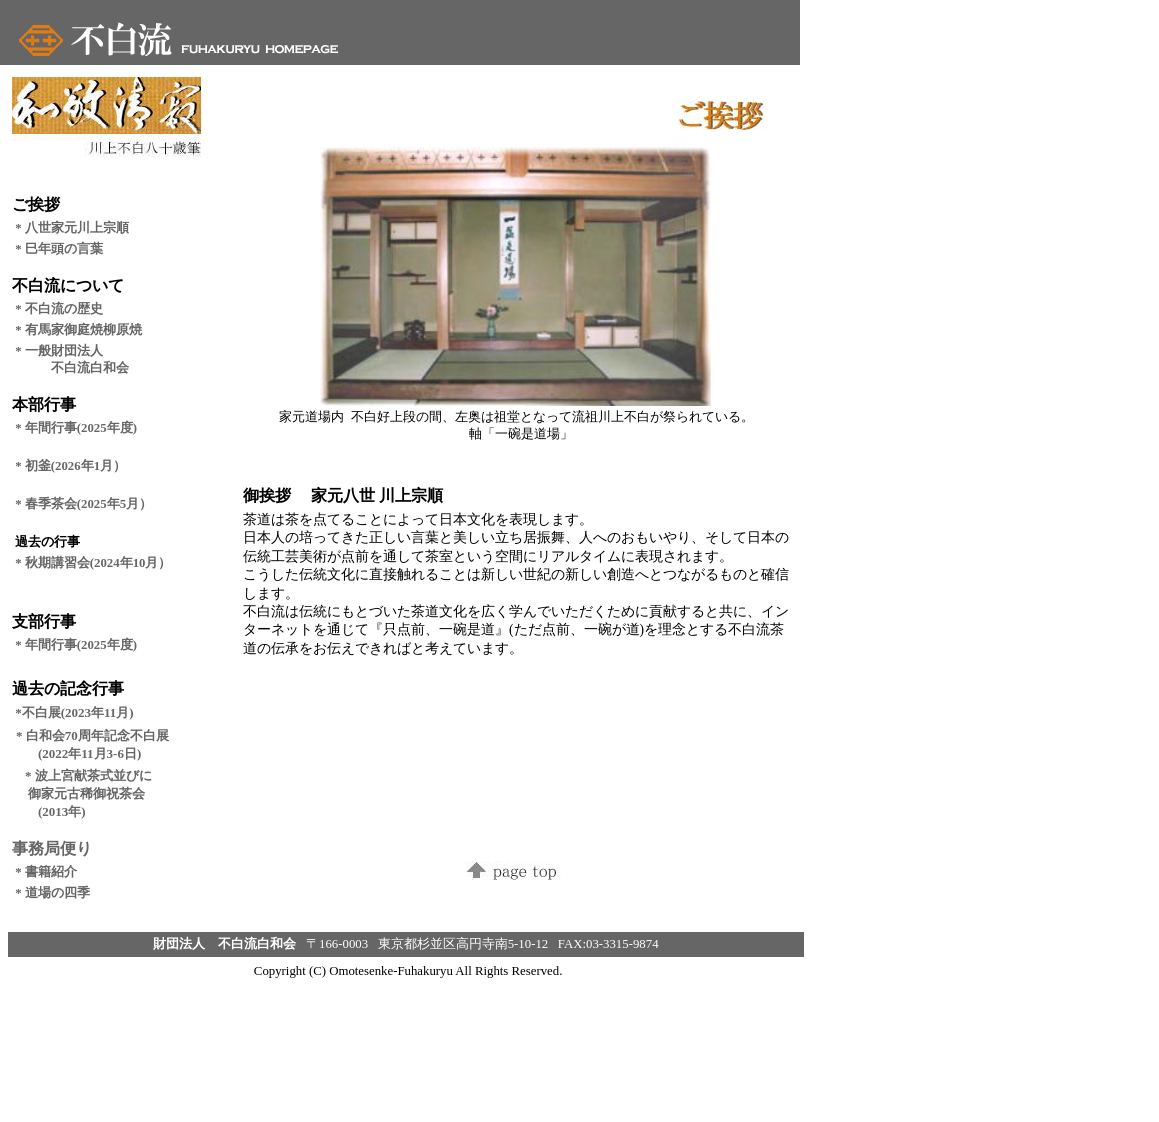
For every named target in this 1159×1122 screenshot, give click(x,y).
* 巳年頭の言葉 (59, 249)
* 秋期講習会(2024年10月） (93, 563)
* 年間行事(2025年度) (76, 645)
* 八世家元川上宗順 (72, 228)
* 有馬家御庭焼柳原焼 (78, 330)
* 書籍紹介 (46, 872)
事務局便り (52, 848)
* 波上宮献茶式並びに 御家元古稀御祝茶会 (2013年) (82, 793)
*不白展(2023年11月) (74, 712)
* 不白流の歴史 (59, 309)
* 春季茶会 (46, 504)
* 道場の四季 (59, 893)
